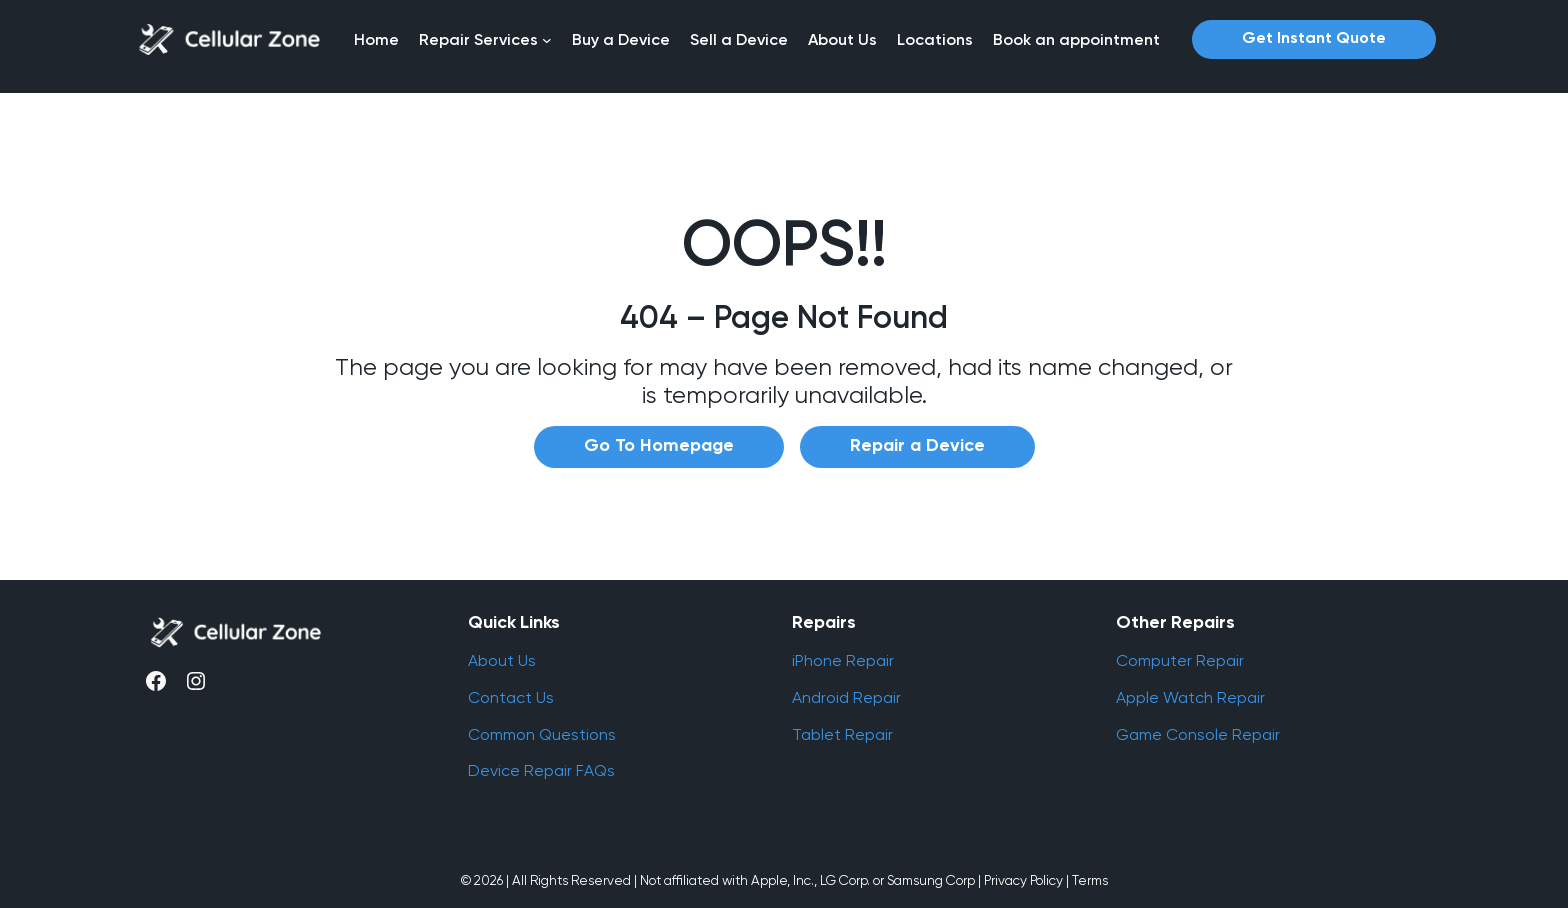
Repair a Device (917, 446)
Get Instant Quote (1314, 39)
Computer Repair (1180, 660)
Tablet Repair (842, 734)
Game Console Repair (1198, 734)
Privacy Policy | (1026, 880)
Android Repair (846, 697)
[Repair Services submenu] (547, 40)
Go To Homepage (659, 446)
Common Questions (542, 734)
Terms (1090, 880)
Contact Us (511, 697)
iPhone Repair (843, 660)
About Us (502, 660)
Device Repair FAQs (541, 770)
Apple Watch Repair (1190, 697)
